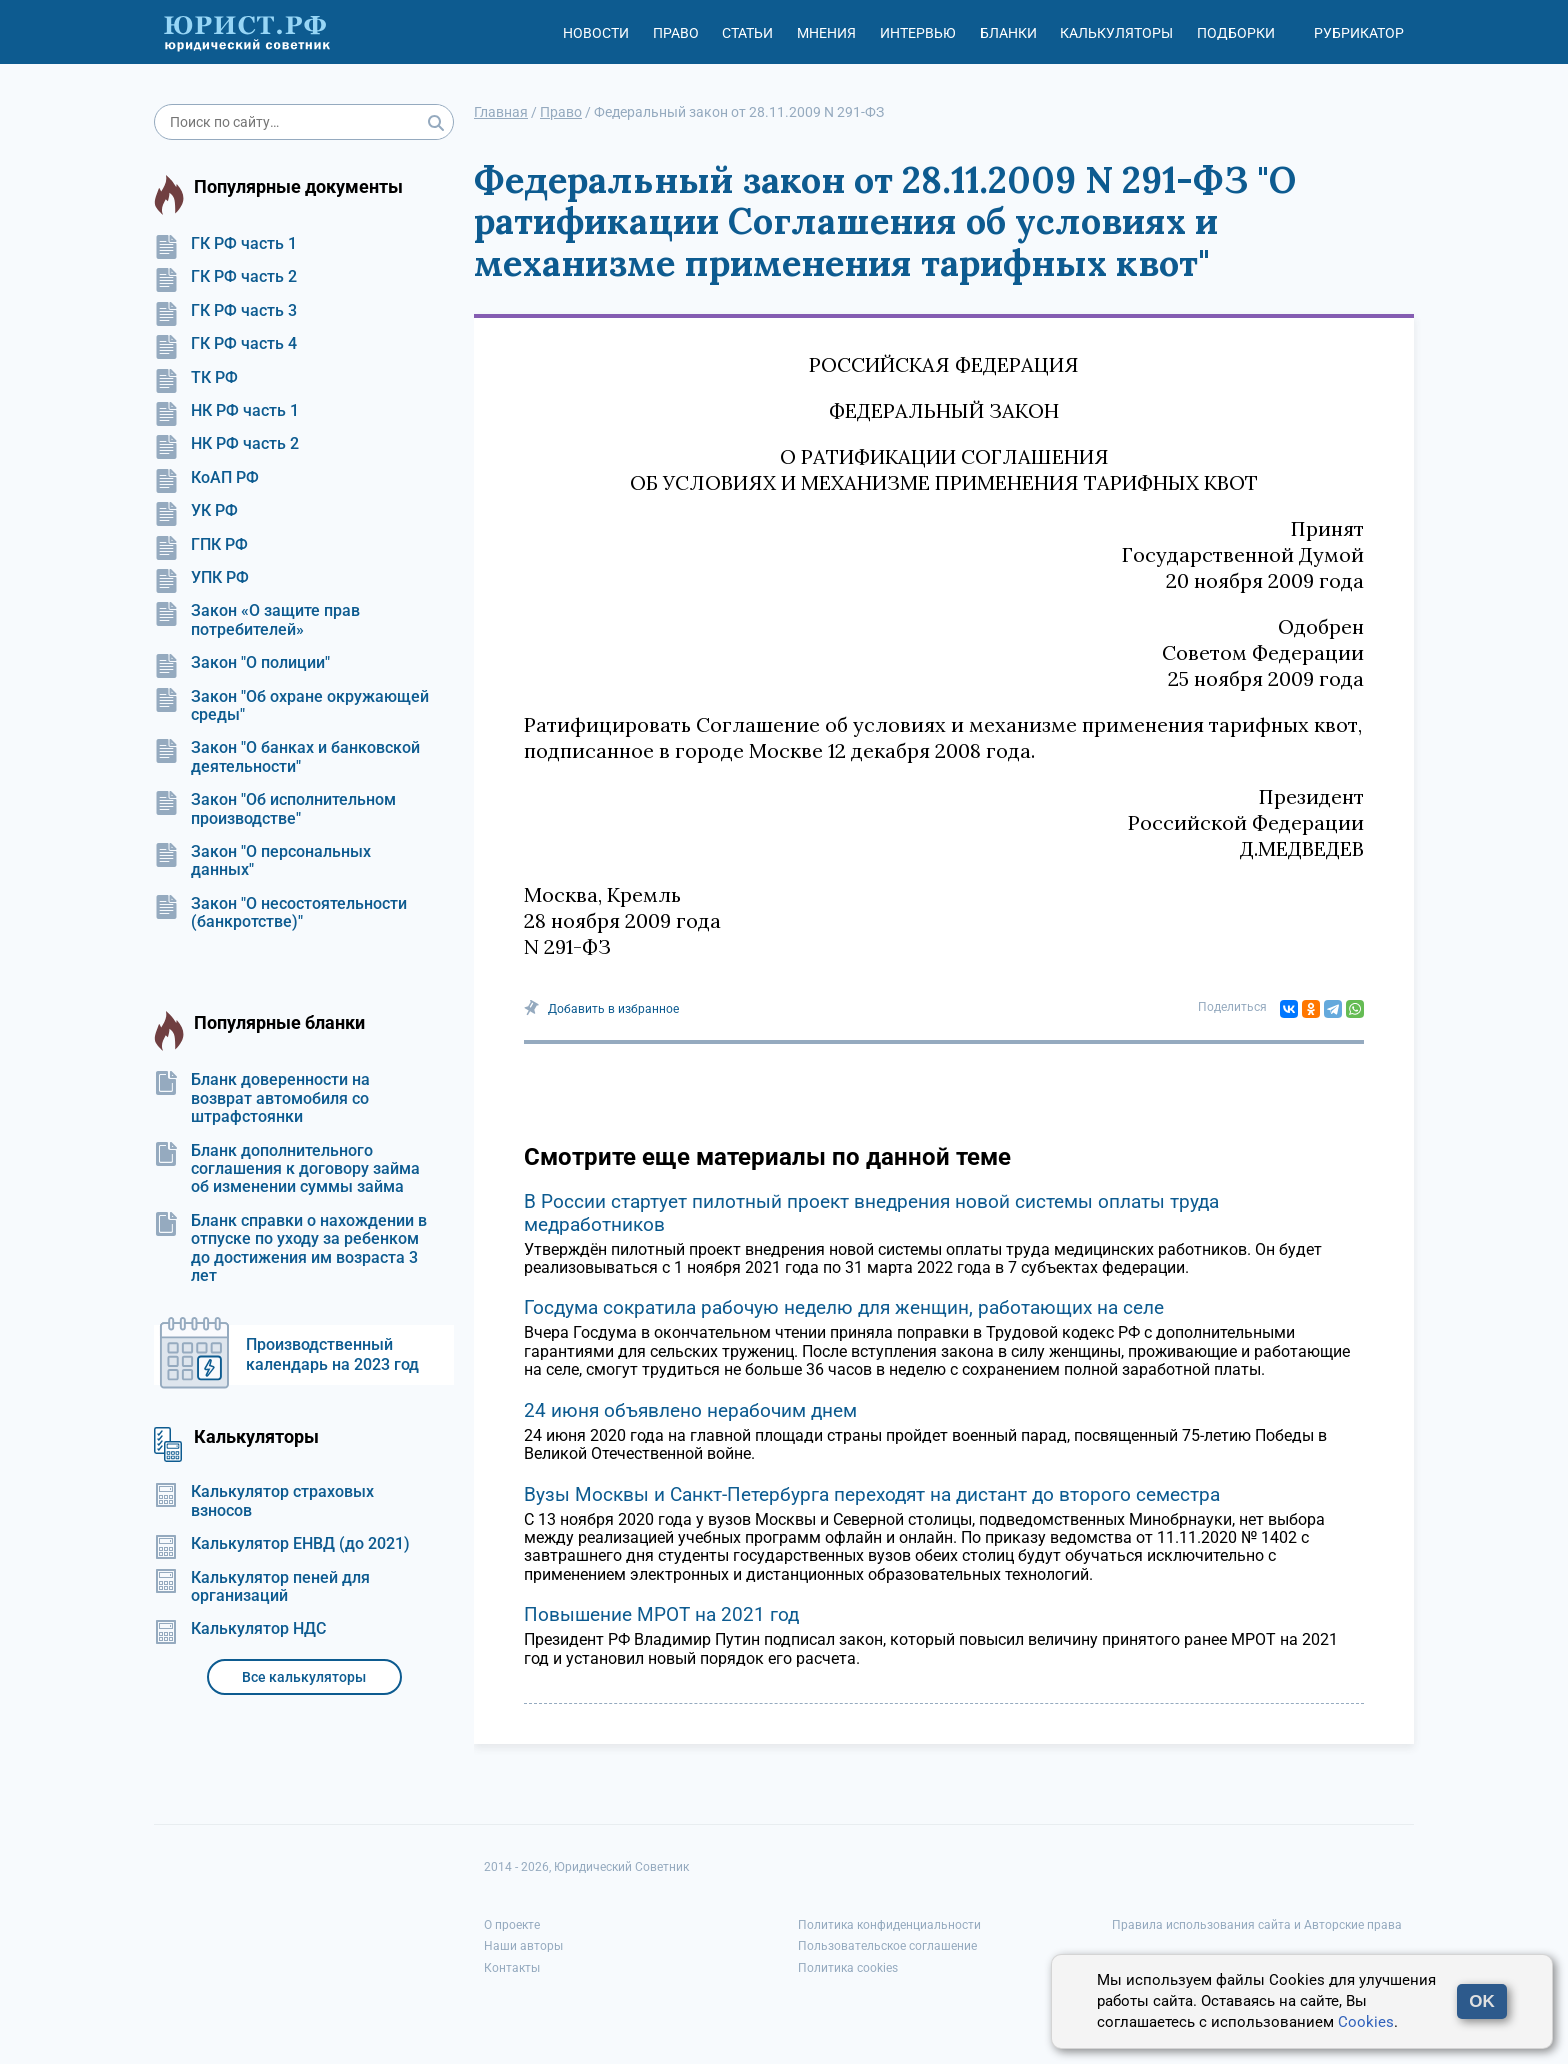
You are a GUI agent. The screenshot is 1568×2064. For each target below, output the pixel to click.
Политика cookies (848, 1968)
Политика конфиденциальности (889, 1925)
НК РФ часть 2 (226, 444)
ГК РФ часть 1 (225, 244)
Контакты (512, 1968)
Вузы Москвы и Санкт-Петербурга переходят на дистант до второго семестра (872, 1494)
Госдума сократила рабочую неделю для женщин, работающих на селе (844, 1307)
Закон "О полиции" (242, 663)
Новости (596, 33)
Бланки (1008, 33)
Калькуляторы (1116, 33)
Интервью (918, 33)
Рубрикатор (1359, 33)
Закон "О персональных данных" (262, 861)
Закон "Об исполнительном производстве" (275, 809)
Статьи (747, 33)
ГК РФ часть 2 (225, 277)
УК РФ (196, 511)
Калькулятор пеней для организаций (262, 1587)
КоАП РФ (206, 478)
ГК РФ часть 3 (225, 311)
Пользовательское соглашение (887, 1946)
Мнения (826, 33)
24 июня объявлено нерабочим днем (690, 1410)
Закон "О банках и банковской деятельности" (287, 757)
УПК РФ (201, 578)
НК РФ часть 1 (226, 411)
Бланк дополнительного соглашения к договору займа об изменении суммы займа (287, 1169)
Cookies (1366, 2022)
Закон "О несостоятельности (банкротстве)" (280, 913)
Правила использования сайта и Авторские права (1257, 1925)
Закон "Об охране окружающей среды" (291, 706)
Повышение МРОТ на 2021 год (661, 1614)
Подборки (1236, 33)
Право (676, 33)
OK (1482, 2001)
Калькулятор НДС (240, 1629)
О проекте (512, 1925)
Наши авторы (523, 1946)
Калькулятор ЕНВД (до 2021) (282, 1544)
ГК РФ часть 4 (225, 344)
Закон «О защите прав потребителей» (257, 620)
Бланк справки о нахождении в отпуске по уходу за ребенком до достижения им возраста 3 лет (290, 1248)
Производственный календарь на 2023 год (332, 1354)
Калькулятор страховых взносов (264, 1501)
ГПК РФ (201, 545)
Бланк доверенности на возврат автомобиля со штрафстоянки (262, 1098)
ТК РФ (196, 378)
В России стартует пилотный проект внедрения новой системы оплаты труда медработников (871, 1212)
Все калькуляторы (304, 1677)
